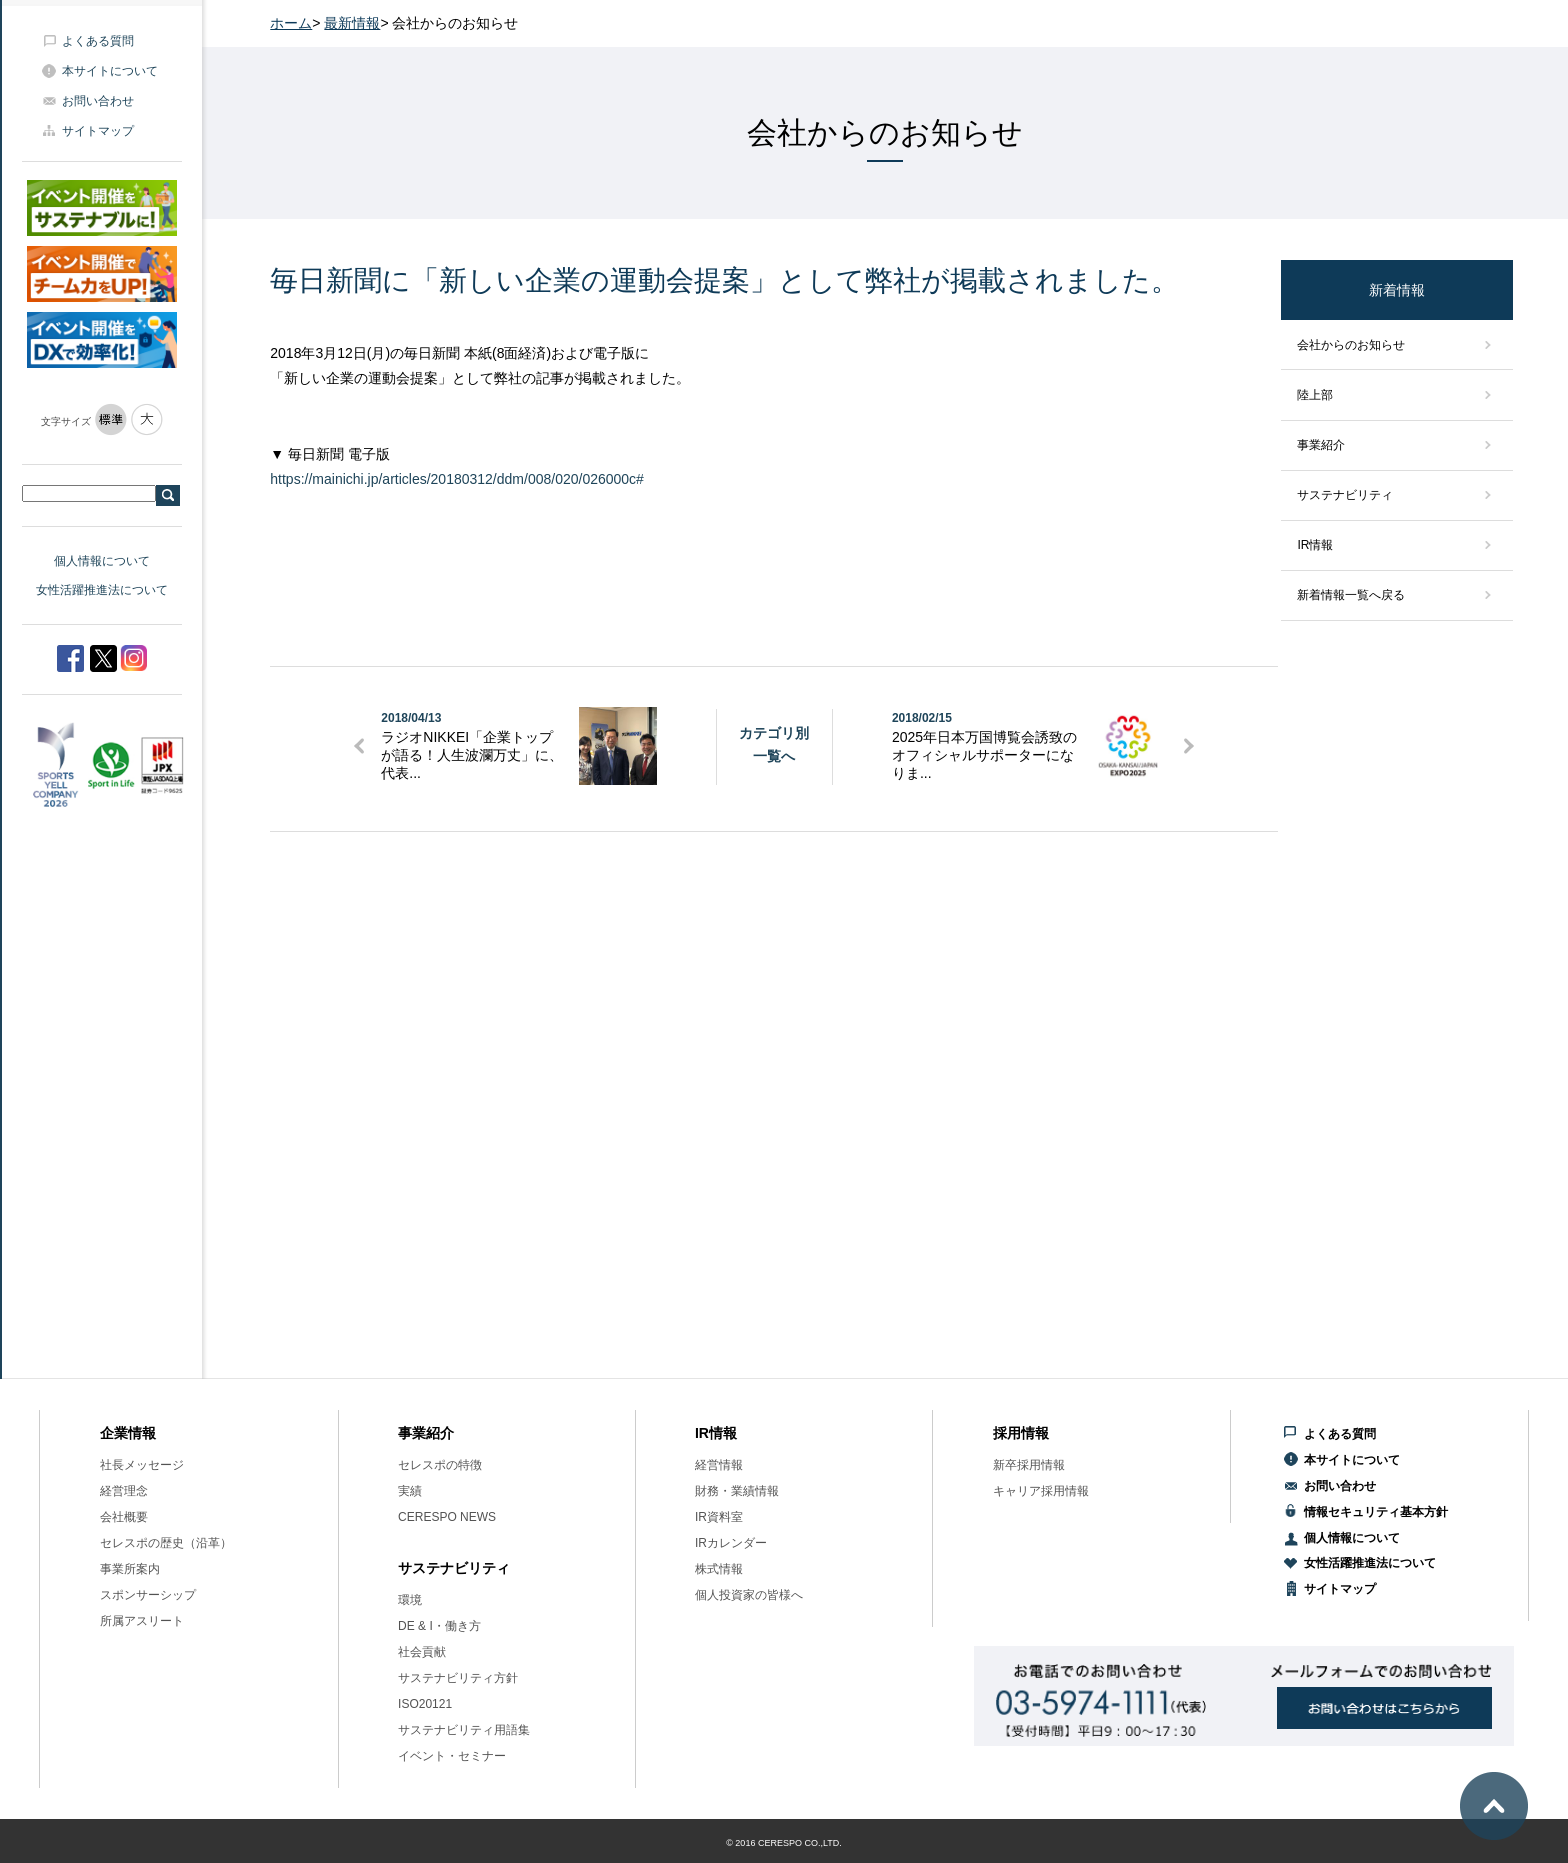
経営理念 (124, 1491)
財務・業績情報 (737, 1491)
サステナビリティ (1345, 495)
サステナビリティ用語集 (464, 1730)
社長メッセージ (142, 1465)
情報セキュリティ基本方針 (1376, 1512)
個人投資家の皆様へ (749, 1595)
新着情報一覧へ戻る (1351, 595)
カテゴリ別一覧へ (774, 744)
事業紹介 (1321, 445)
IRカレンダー (731, 1543)
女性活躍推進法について (102, 590)
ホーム (291, 23)
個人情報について (102, 561)
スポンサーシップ (148, 1595)
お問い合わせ (98, 101)
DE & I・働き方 (439, 1626)
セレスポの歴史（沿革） (166, 1543)
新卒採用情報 (1029, 1465)
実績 (410, 1491)
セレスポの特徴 (440, 1465)
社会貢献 (422, 1652)
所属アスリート (142, 1621)
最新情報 (352, 23)
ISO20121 (425, 1704)
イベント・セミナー (452, 1756)
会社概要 (124, 1517)
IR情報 (1315, 545)
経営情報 (719, 1465)
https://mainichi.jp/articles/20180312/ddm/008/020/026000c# (457, 479)
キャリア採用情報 (1041, 1491)
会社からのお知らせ (1351, 345)
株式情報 (719, 1569)
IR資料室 (719, 1517)
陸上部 (1315, 395)
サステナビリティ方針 (458, 1678)
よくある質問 (98, 41)
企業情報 (128, 1433)
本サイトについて (110, 71)
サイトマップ (98, 131)
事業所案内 (130, 1569)
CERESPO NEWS (447, 1517)
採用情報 (1021, 1433)
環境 (410, 1600)
